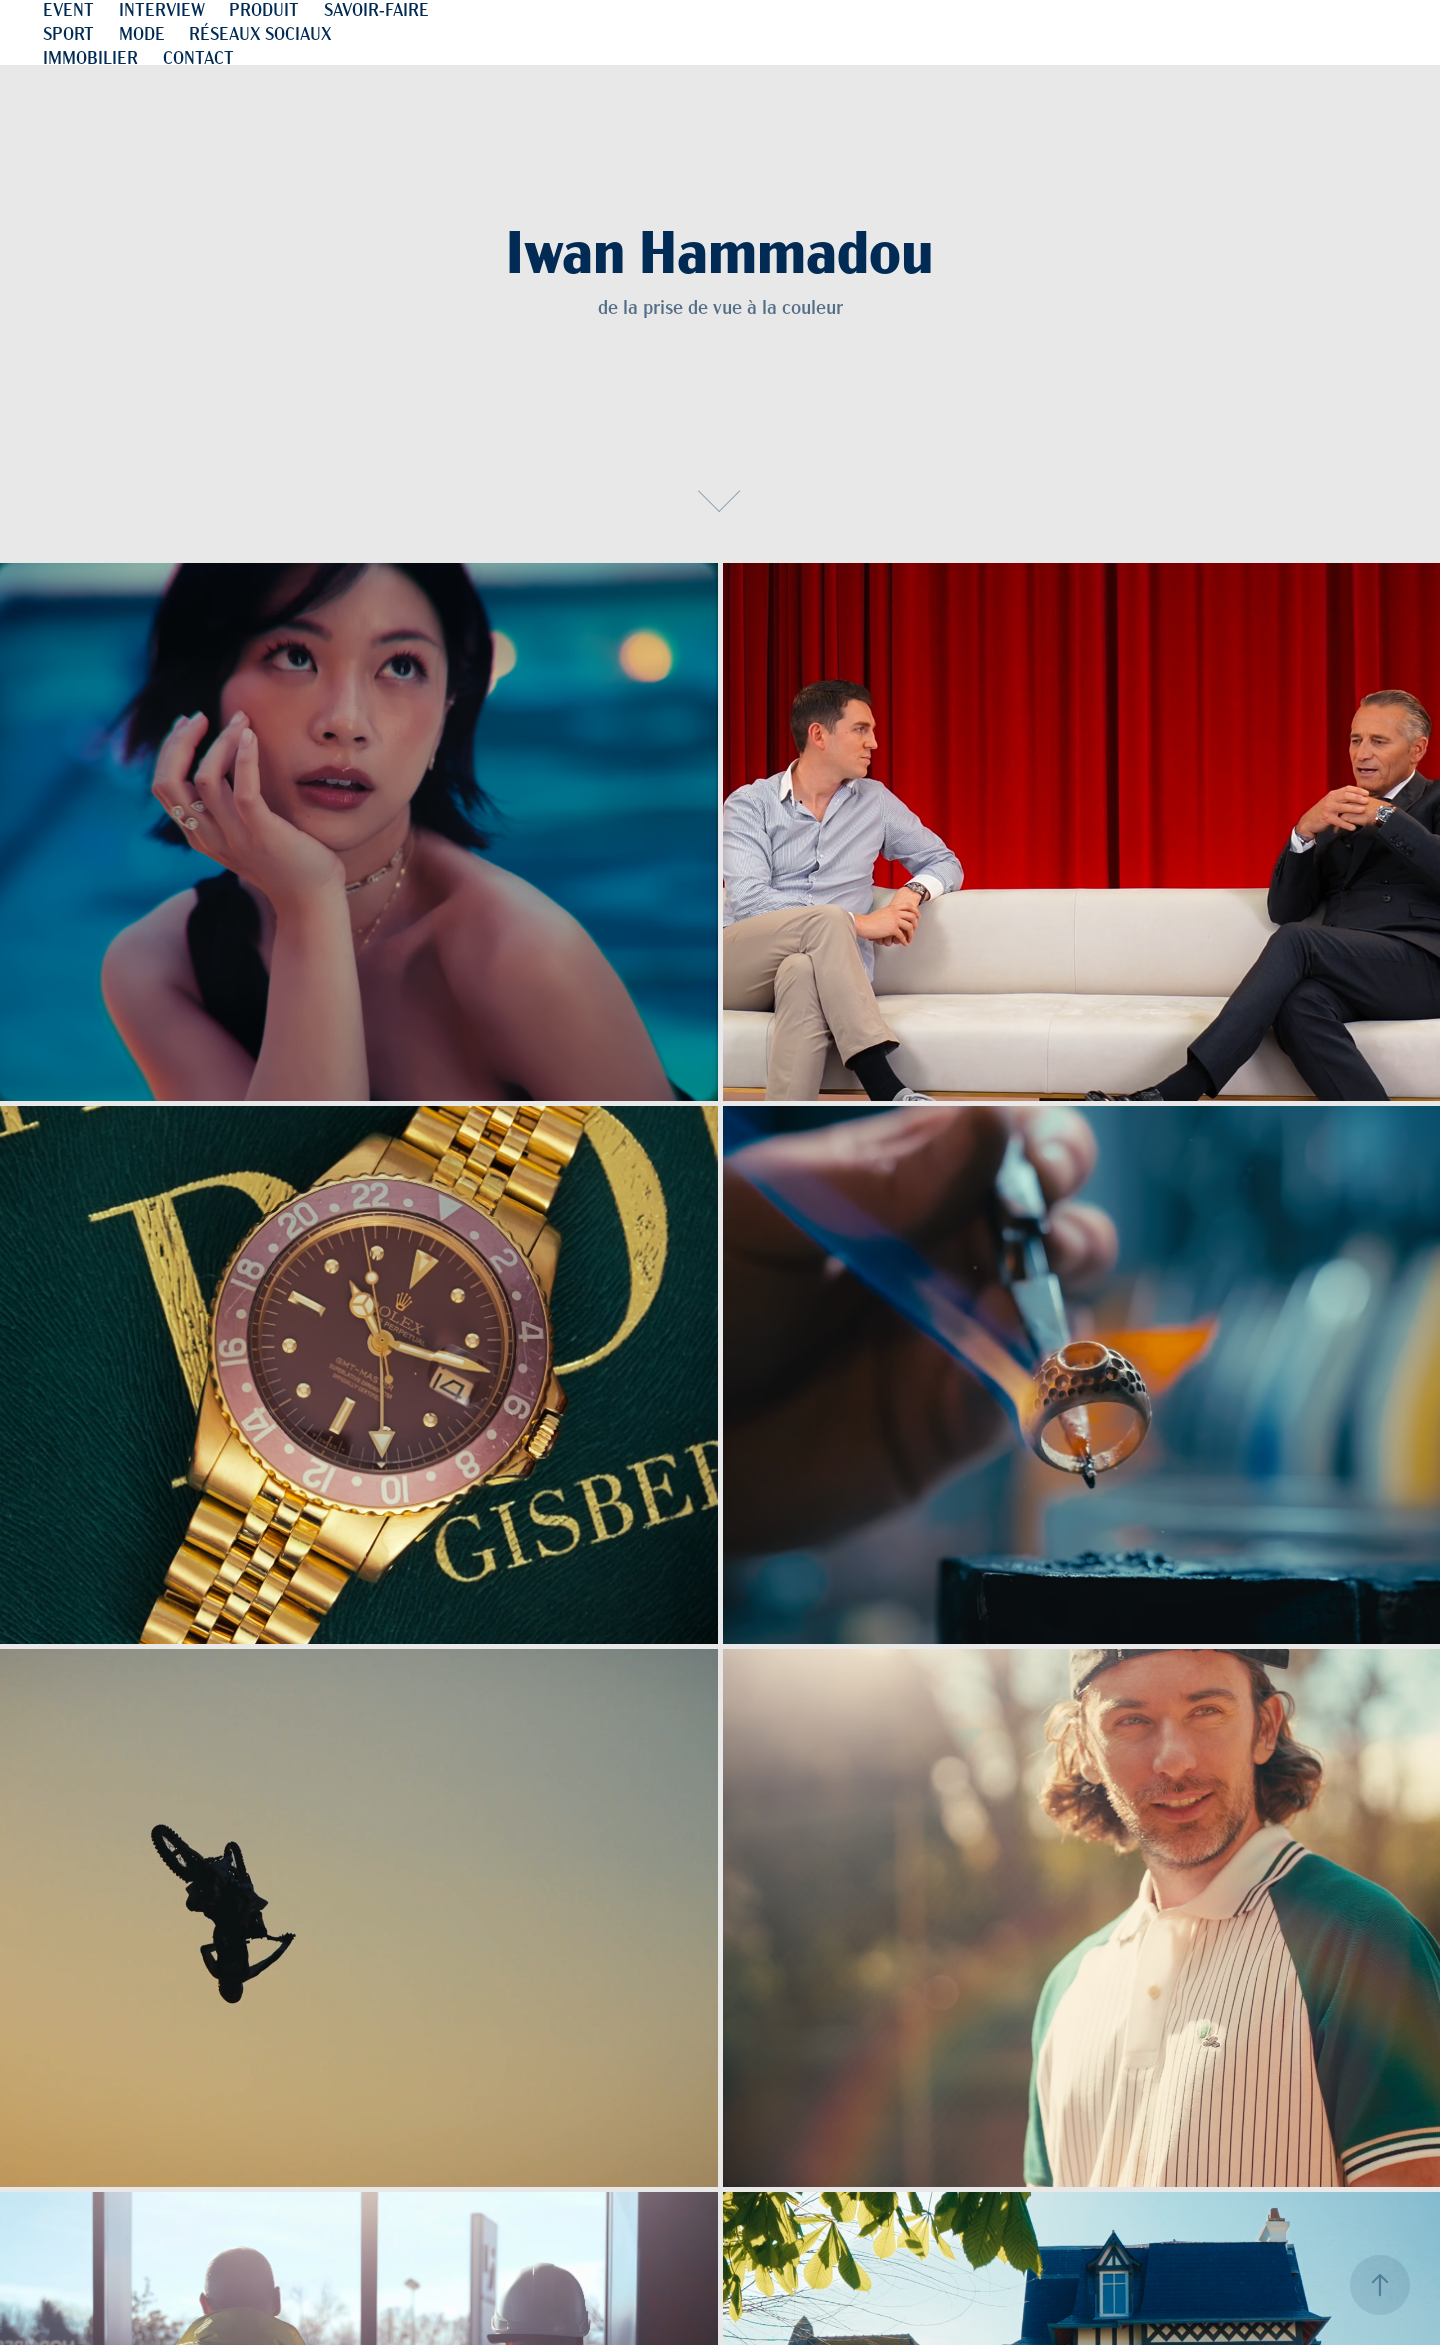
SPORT (68, 32)
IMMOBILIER (90, 56)
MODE (142, 32)
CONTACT (198, 56)
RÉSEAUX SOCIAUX (260, 32)
